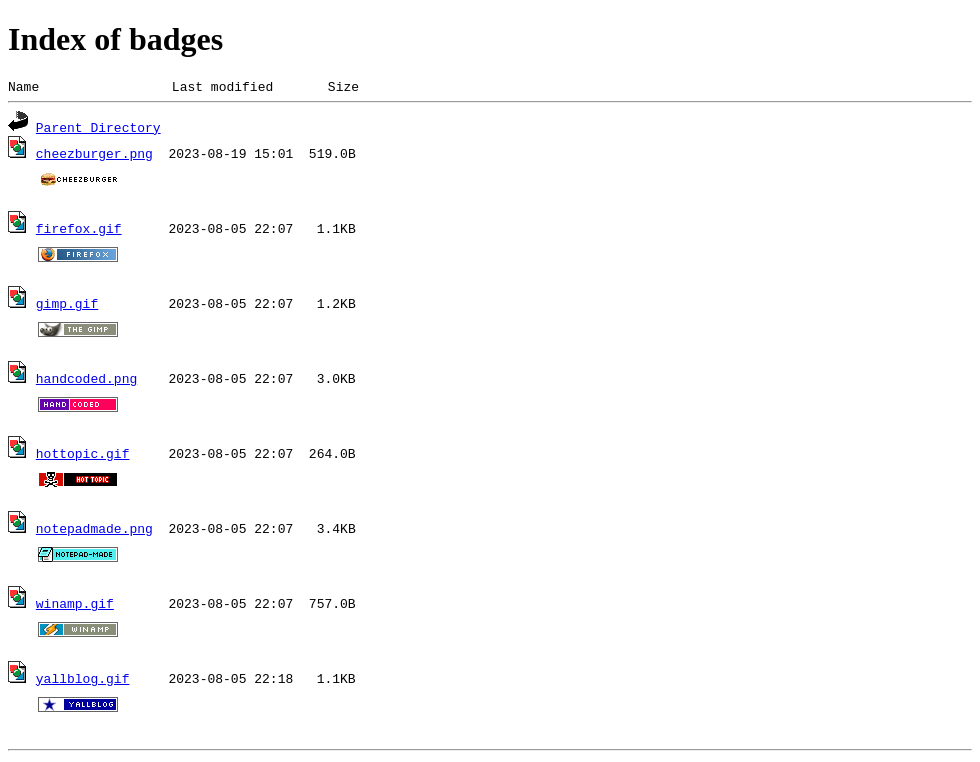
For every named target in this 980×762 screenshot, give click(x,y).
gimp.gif (67, 306)
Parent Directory (98, 130)
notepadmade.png (94, 531)
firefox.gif (79, 231)
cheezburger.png (94, 156)
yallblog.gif (83, 681)
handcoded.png (86, 381)
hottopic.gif (83, 456)
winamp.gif (75, 606)
